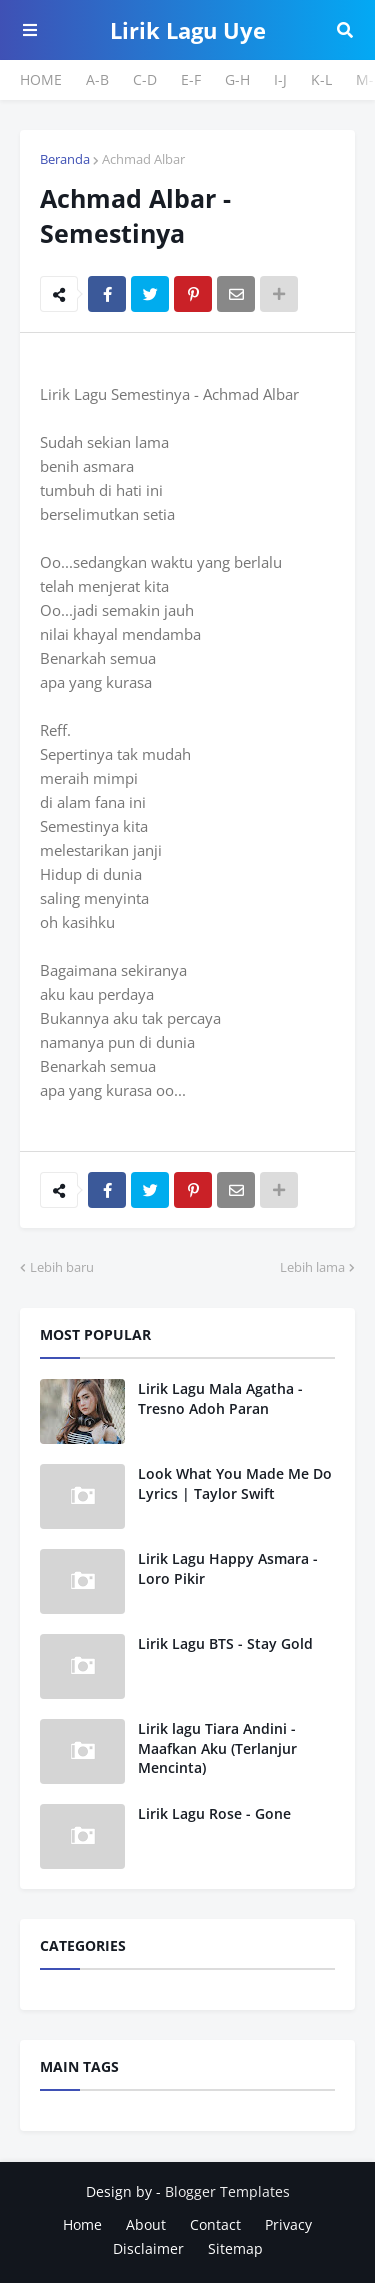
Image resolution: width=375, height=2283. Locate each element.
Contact (215, 2224)
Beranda (65, 159)
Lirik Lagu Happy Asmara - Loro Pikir (228, 1568)
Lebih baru (62, 1267)
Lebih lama (312, 1267)
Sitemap (235, 2248)
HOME (41, 79)
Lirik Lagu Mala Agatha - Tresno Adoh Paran (220, 1398)
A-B (97, 79)
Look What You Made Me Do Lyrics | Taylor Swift (235, 1483)
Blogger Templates (227, 2191)
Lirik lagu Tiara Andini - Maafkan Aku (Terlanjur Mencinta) (217, 1748)
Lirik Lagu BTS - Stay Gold (225, 1643)
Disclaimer (148, 2248)
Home (82, 2224)
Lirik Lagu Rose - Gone (214, 1813)
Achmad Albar (143, 159)
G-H (237, 79)
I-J (280, 79)
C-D (145, 79)
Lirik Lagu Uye (188, 30)
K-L (321, 79)
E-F (191, 79)
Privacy (288, 2224)
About (146, 2224)
